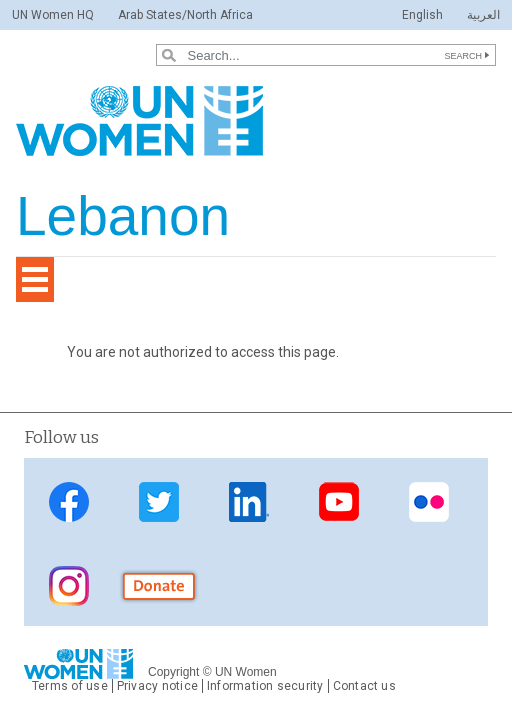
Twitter (159, 501)
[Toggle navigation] (35, 279)
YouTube (339, 501)
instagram (69, 585)
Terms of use (70, 686)
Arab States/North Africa (185, 15)
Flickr (429, 501)
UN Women (246, 672)
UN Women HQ (53, 15)
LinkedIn (249, 501)
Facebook (69, 501)
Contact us (364, 686)
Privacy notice (157, 686)
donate (159, 585)
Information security (265, 686)
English (422, 15)
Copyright (173, 672)
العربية (483, 15)
